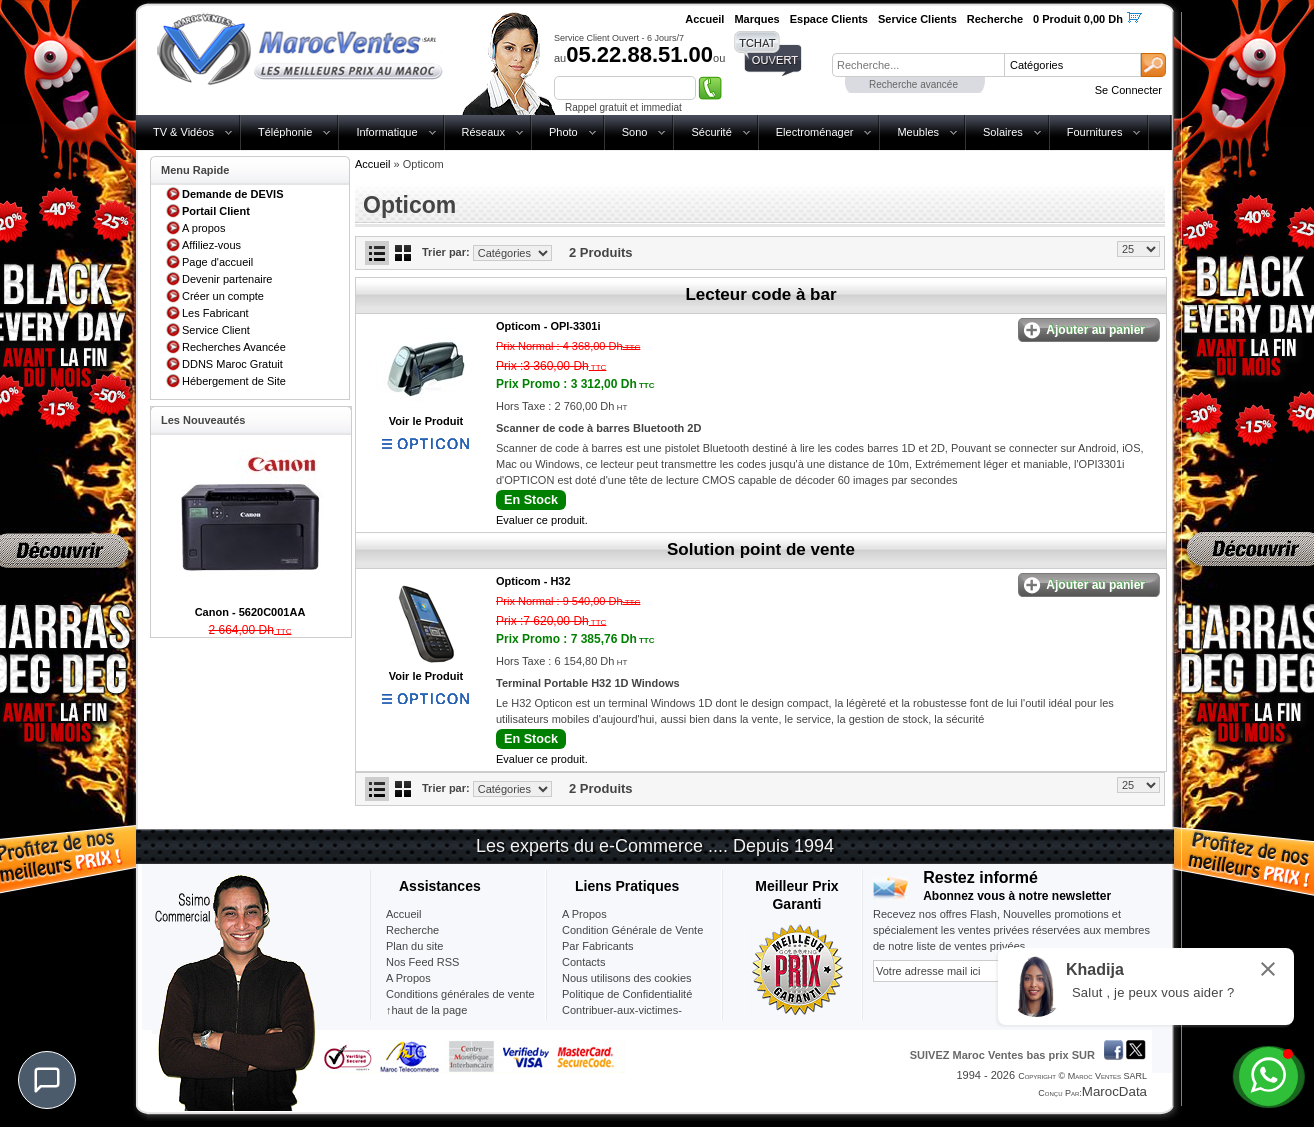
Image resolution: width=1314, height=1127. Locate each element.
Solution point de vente (761, 549)
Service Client (216, 330)
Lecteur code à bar (760, 294)
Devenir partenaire (227, 279)
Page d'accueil (217, 262)
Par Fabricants (598, 946)
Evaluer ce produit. (542, 520)
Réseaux (483, 132)
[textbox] (918, 65)
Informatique (386, 132)
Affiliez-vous (211, 245)
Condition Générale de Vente (632, 930)
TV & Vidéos (183, 132)
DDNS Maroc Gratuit (232, 364)
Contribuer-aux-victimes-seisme (622, 1018)
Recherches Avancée (234, 347)
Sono (635, 132)
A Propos (584, 914)
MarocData (1114, 1091)
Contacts (583, 962)
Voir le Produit (426, 421)
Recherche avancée (913, 84)
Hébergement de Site (234, 381)
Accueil (372, 164)
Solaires (1003, 132)
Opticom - (548, 326)
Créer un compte (223, 296)
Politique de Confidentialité (627, 994)
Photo (563, 132)
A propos (203, 228)
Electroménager (815, 132)
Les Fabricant (215, 313)
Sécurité (711, 132)
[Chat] (47, 1080)
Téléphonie (285, 132)
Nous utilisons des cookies (627, 978)
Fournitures (1095, 132)
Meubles (918, 132)
